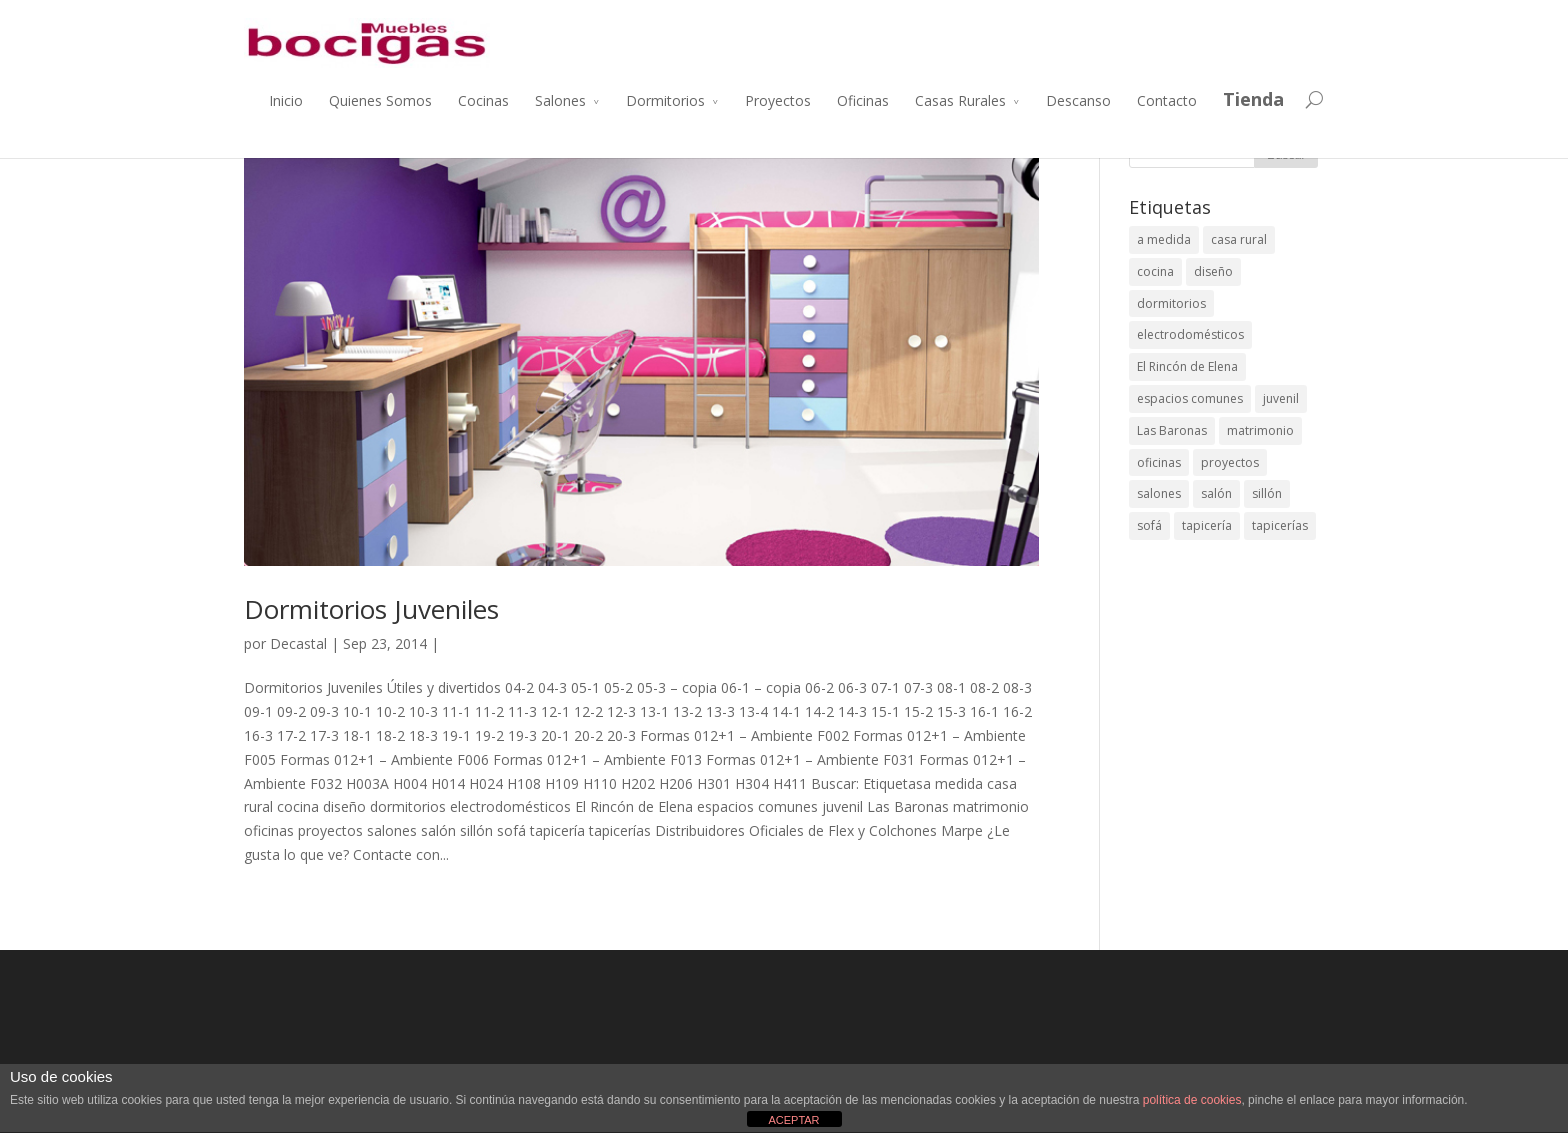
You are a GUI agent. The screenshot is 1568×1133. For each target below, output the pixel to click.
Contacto (1167, 100)
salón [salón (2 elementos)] (1216, 493)
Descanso (1078, 100)
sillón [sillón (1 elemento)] (1267, 493)
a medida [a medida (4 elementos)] (1164, 239)
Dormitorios (665, 100)
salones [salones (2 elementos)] (1159, 493)
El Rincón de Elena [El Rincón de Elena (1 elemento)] (1187, 366)
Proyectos (778, 100)
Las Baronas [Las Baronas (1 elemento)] (1172, 430)
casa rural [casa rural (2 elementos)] (1239, 239)
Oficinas (863, 100)
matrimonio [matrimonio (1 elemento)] (1260, 430)
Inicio (286, 100)
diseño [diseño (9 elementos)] (1213, 271)
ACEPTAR (793, 1120)
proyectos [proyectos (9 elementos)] (1230, 462)
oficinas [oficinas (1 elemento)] (1159, 462)
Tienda (1253, 99)
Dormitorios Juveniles (371, 609)
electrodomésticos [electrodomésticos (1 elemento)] (1190, 334)
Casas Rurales (960, 100)
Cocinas (483, 100)
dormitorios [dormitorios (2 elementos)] (1171, 303)
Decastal (298, 643)
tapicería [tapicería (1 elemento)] (1207, 525)
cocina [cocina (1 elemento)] (1155, 271)
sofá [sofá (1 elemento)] (1149, 525)
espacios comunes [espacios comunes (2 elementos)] (1190, 398)
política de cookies (1192, 1100)
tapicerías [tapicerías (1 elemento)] (1280, 525)
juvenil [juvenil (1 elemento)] (1281, 398)
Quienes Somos (380, 100)
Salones (560, 100)
